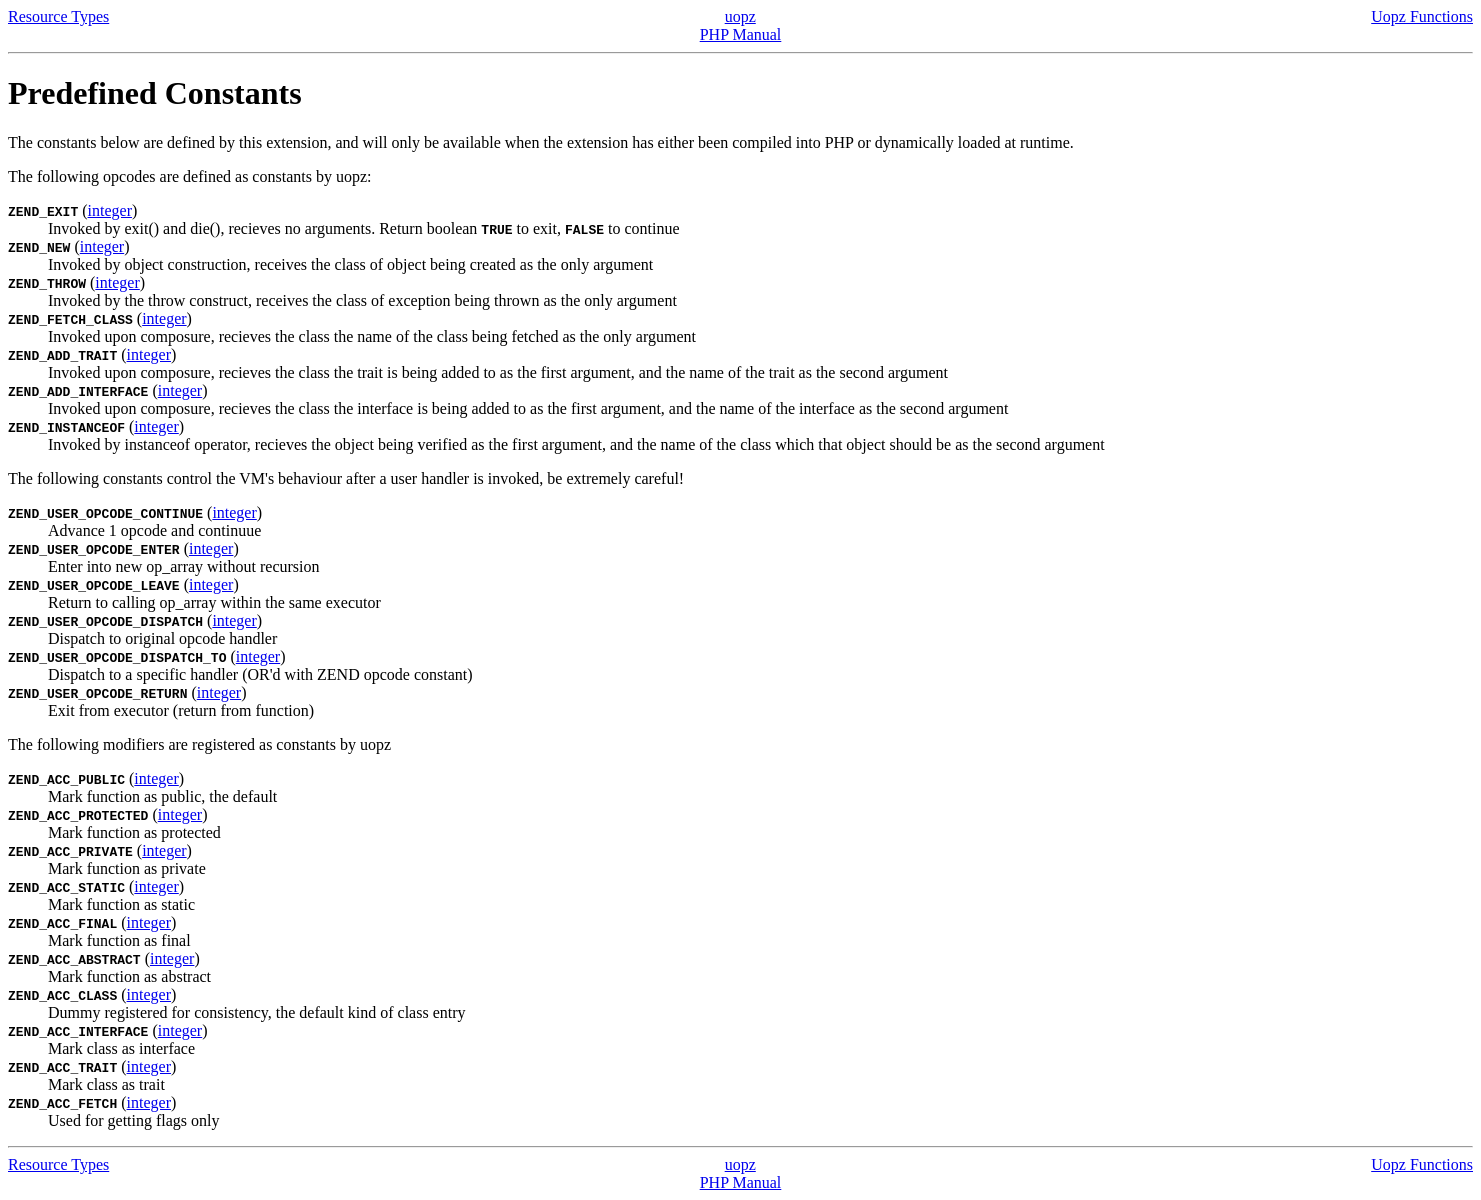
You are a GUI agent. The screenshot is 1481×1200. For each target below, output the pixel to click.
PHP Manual (741, 34)
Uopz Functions (1422, 16)
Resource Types (58, 16)
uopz (740, 16)
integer (110, 210)
